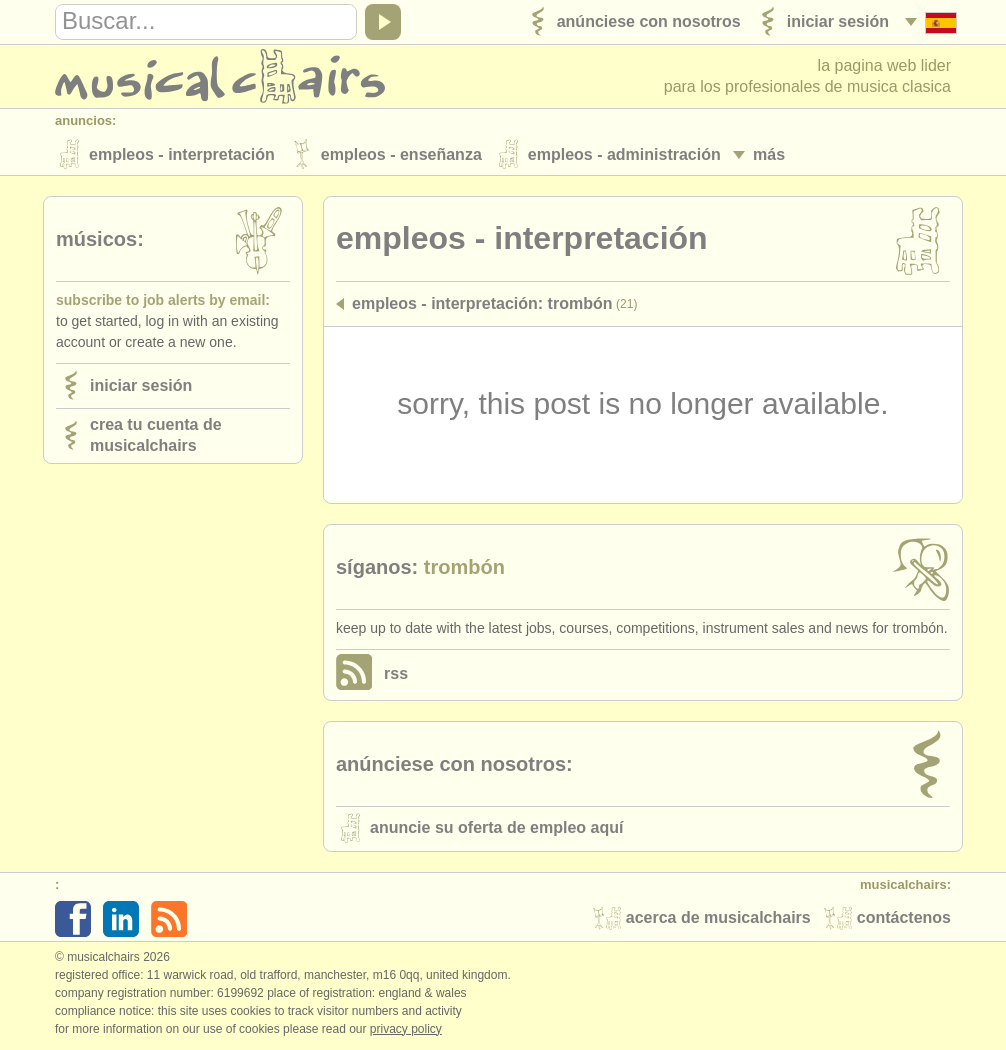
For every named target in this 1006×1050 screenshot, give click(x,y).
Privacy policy (406, 1029)
